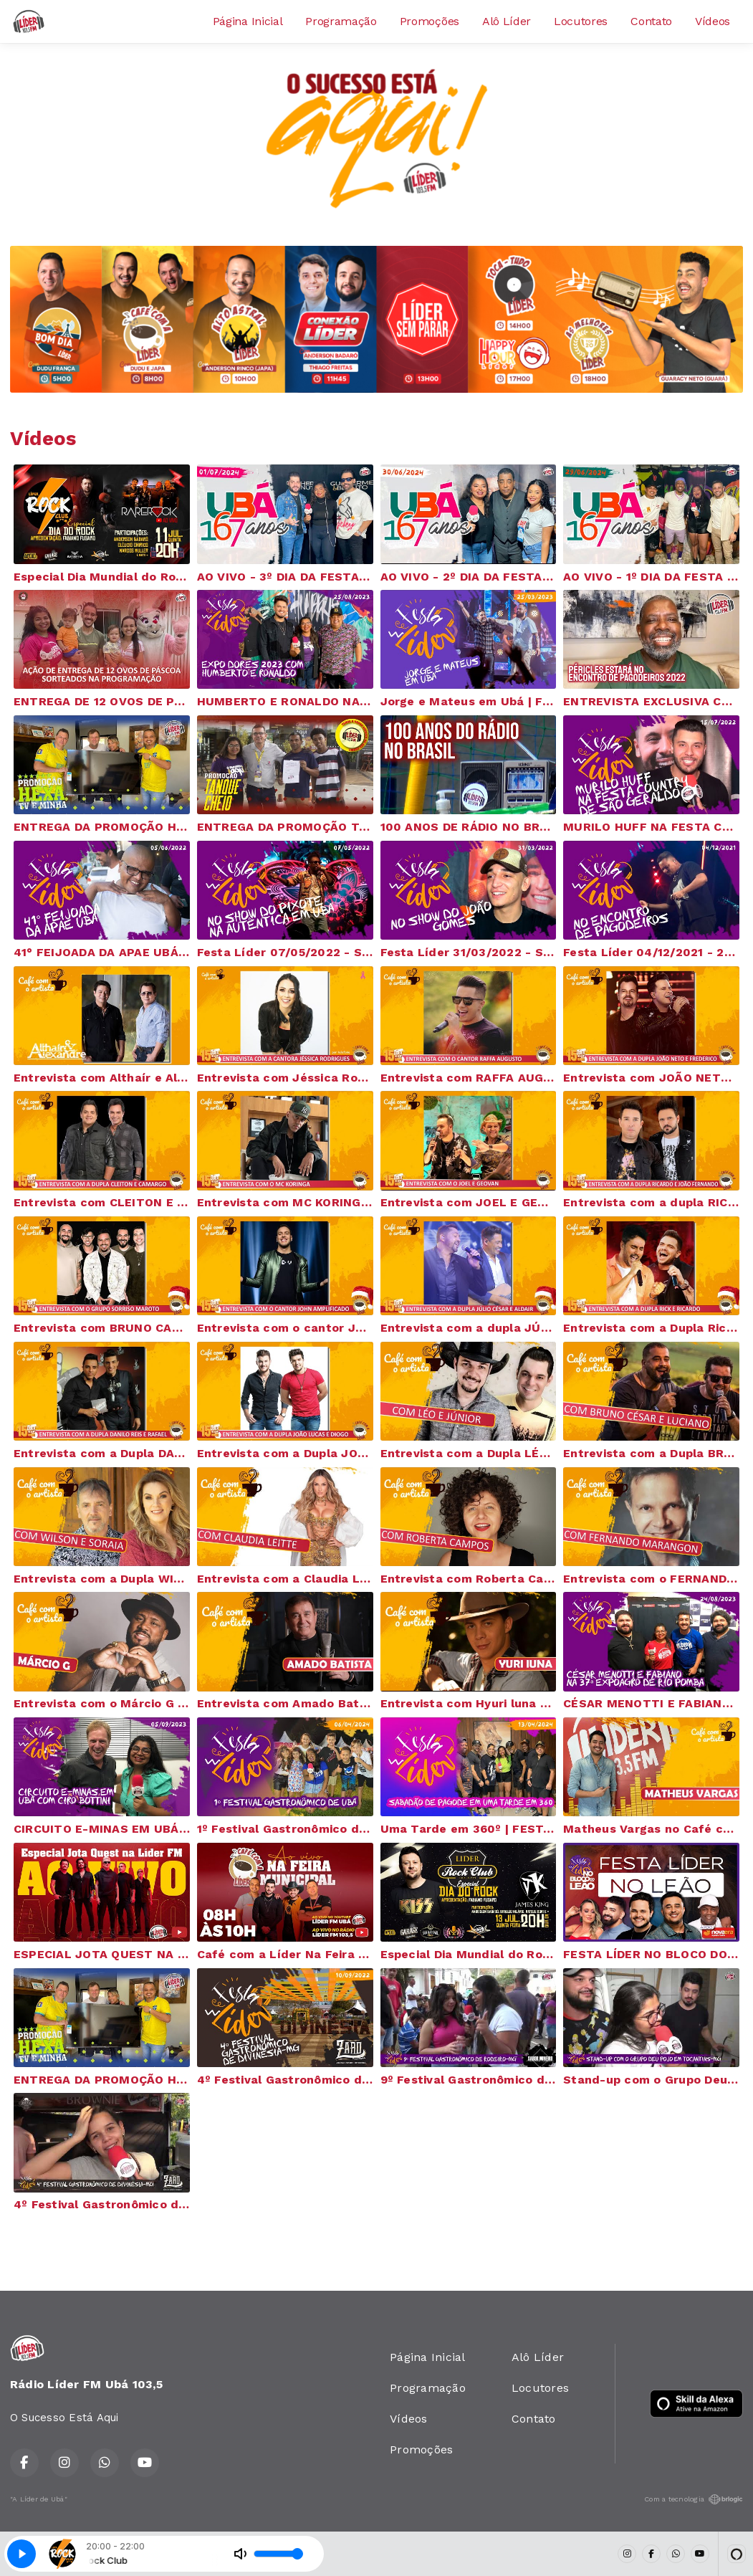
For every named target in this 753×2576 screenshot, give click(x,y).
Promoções (429, 21)
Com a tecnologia (693, 2499)
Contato (651, 21)
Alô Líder (506, 21)
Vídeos (712, 21)
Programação (340, 21)
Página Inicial (248, 21)
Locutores (581, 21)
